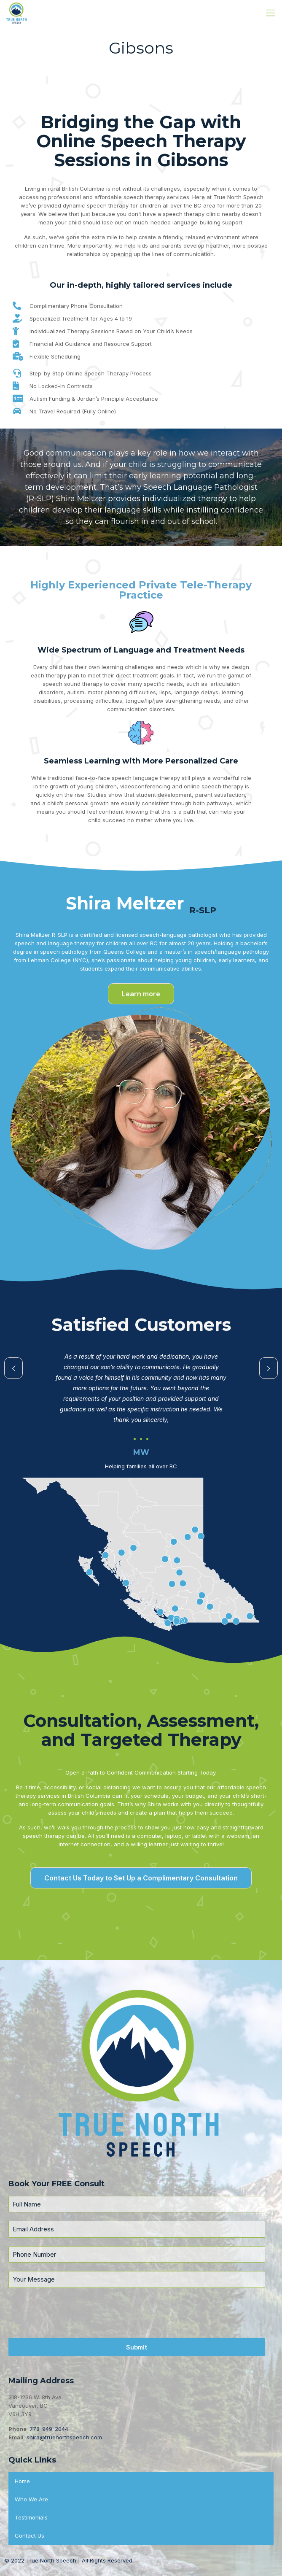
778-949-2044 (49, 2428)
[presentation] (136, 2312)
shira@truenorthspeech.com (64, 2437)
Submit (137, 2346)
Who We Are (31, 2499)
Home (22, 2481)
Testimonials (31, 2517)
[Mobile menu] (270, 12)
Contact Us (29, 2535)
